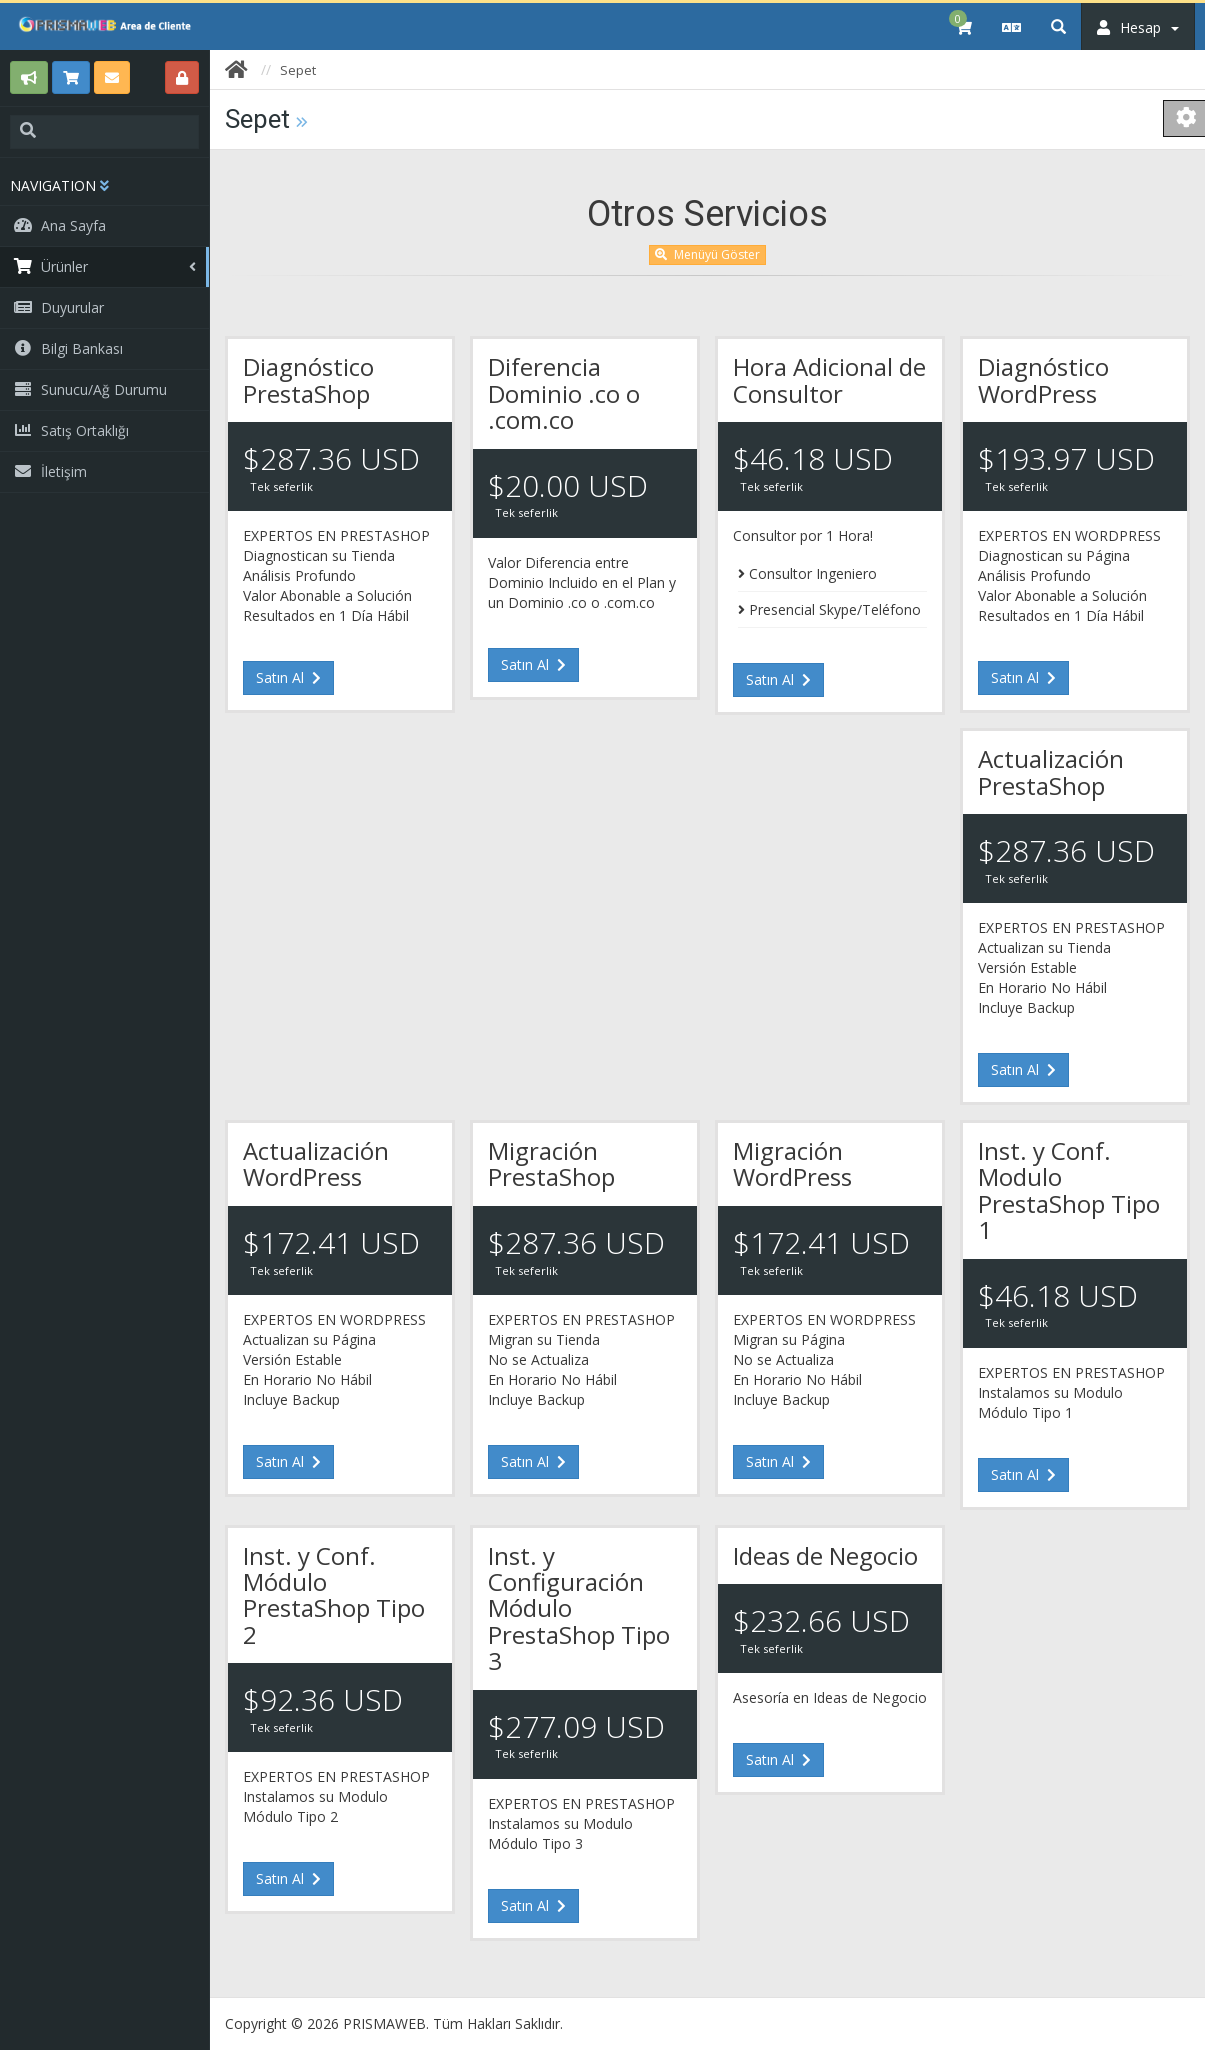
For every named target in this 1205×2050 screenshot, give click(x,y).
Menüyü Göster (707, 254)
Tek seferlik (281, 486)
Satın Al (288, 677)
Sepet (298, 70)
